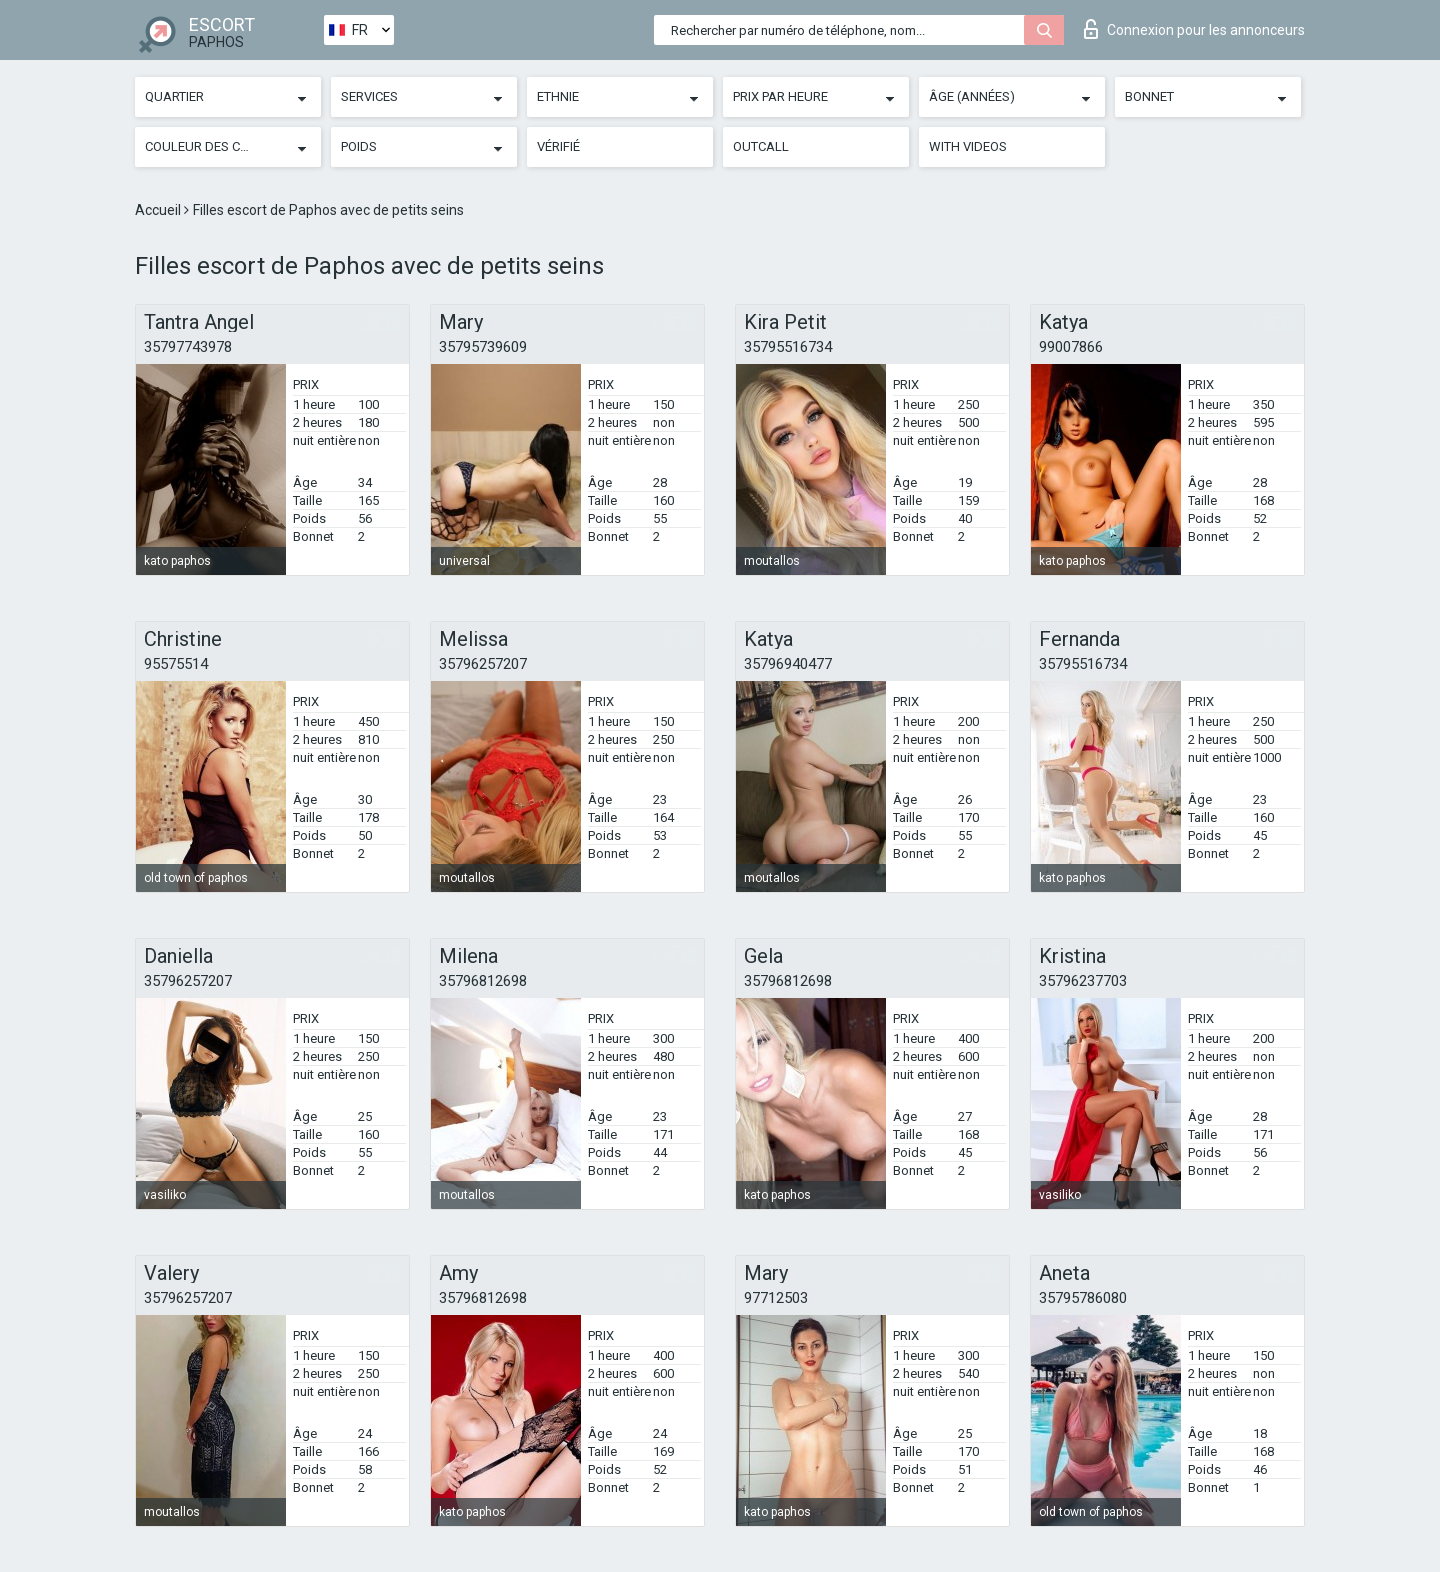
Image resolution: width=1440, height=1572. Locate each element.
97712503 (776, 1298)
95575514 (176, 664)
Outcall (761, 146)
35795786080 (1083, 1298)
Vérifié (558, 146)
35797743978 (188, 347)
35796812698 (483, 981)
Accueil (159, 210)
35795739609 (483, 347)
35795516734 (788, 347)
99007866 (1071, 347)
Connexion (1194, 29)
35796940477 (788, 664)
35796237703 (1083, 981)
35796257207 (483, 664)
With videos (968, 146)
